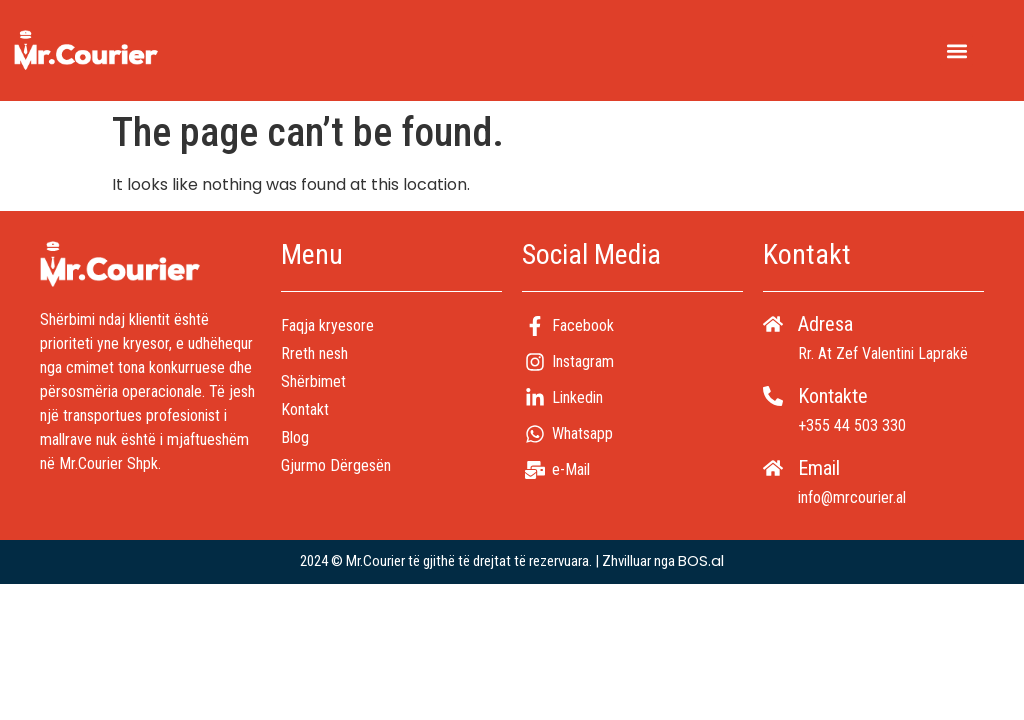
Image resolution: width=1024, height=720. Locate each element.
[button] (956, 50)
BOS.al (701, 560)
